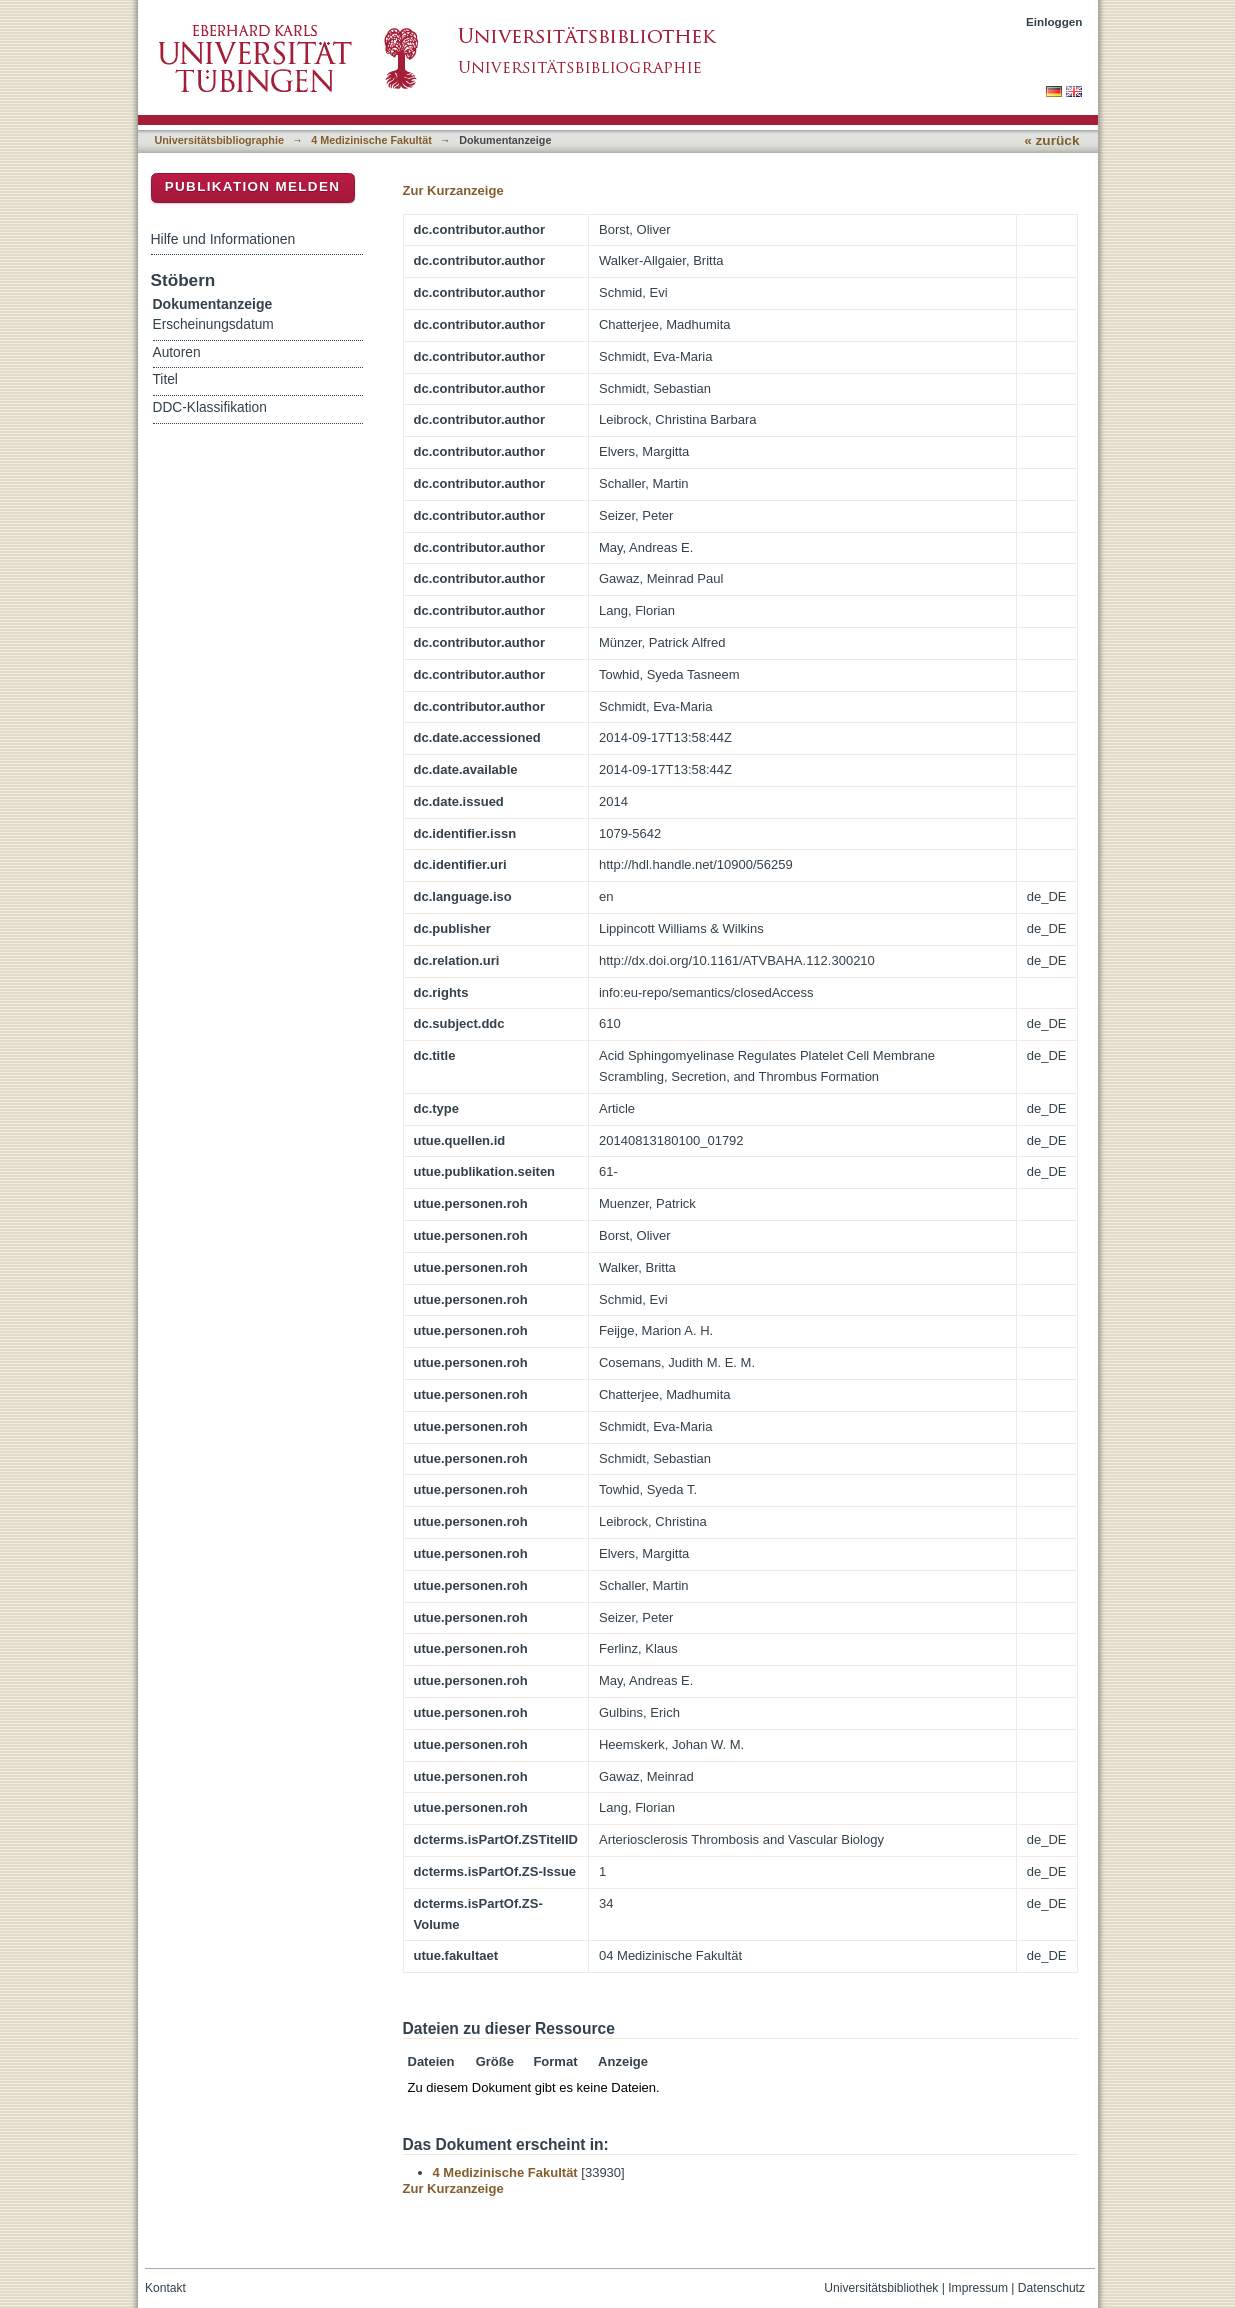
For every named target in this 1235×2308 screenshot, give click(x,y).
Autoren (177, 352)
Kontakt (165, 2288)
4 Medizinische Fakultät (371, 140)
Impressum (978, 2288)
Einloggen (1054, 21)
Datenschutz (1051, 2288)
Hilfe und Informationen (223, 239)
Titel (165, 379)
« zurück (1051, 140)
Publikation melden (253, 186)
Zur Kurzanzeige (453, 190)
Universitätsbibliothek (881, 2288)
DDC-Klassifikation (210, 407)
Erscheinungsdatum (213, 324)
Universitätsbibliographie (219, 140)
